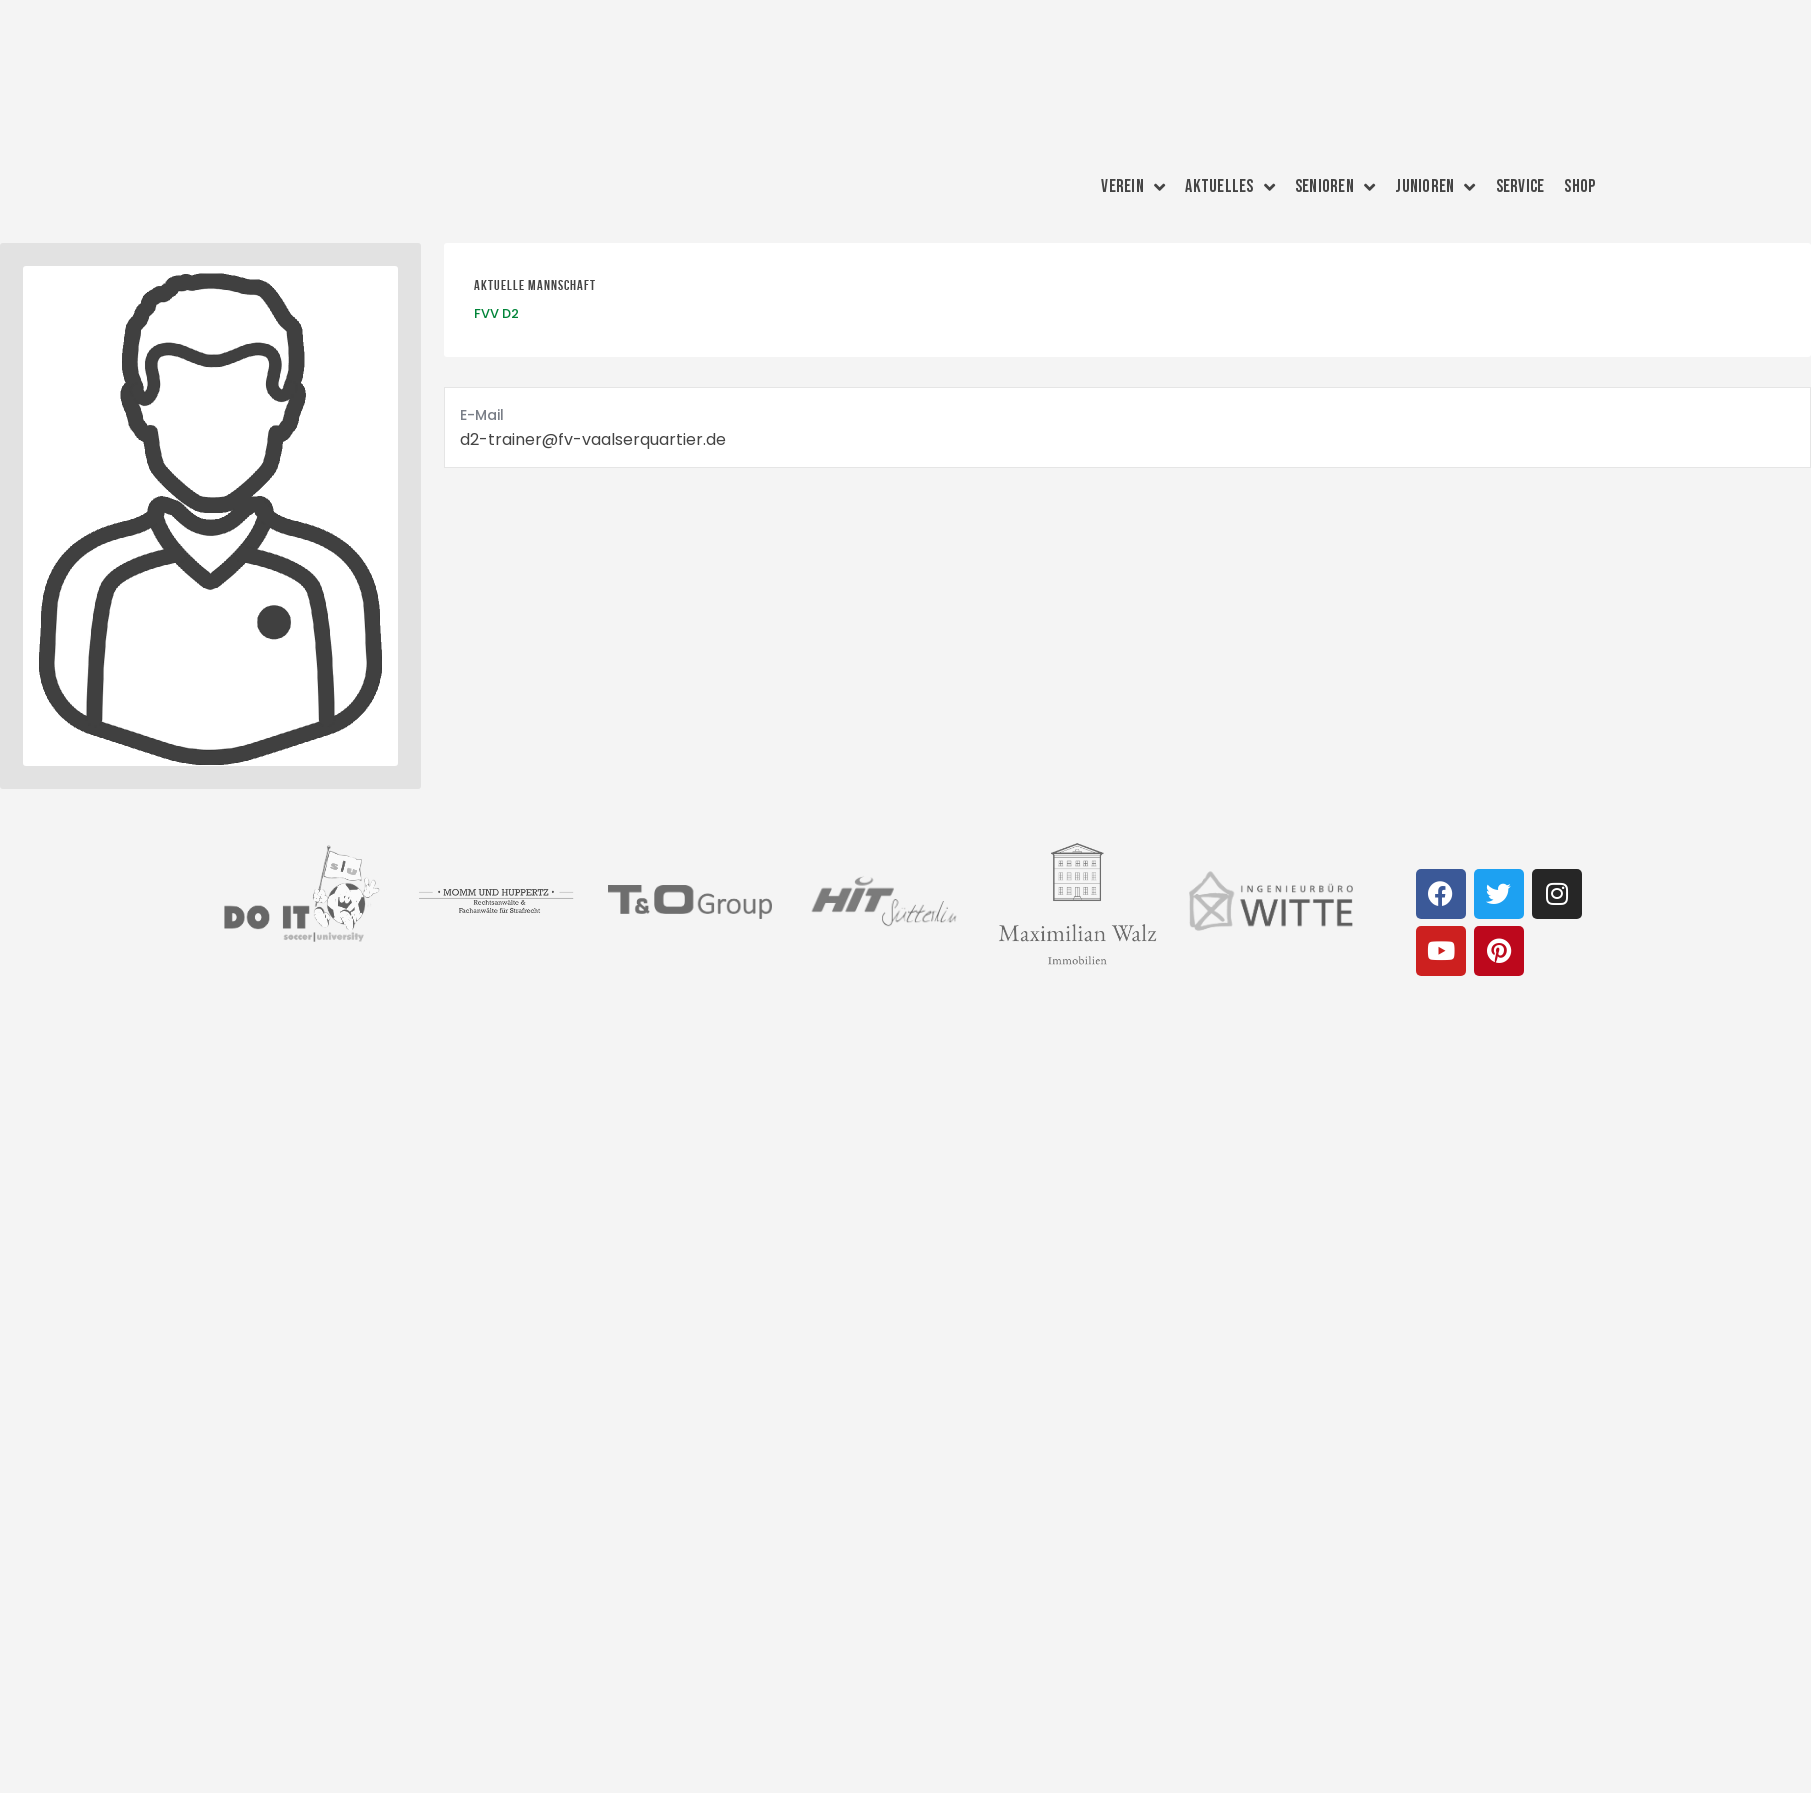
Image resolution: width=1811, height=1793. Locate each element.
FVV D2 (496, 313)
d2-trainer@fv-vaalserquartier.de (593, 439)
